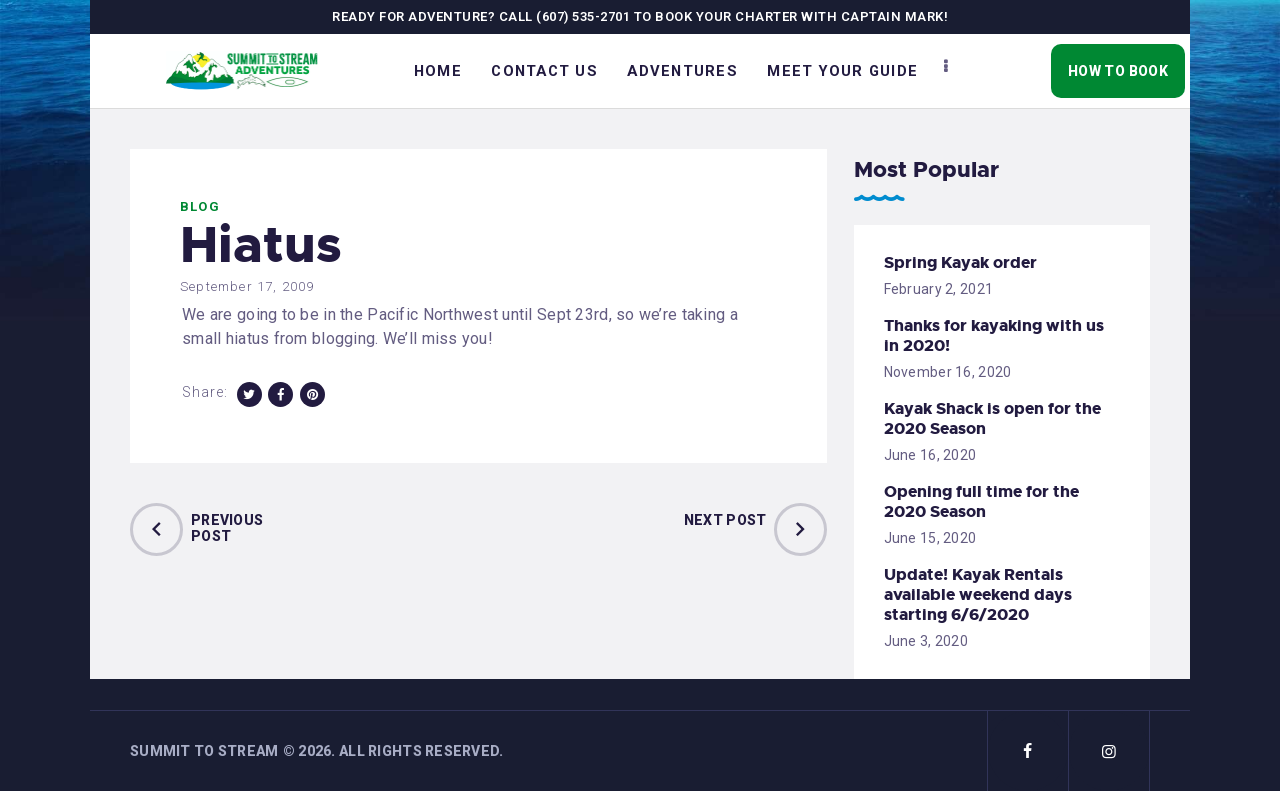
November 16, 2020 (948, 372)
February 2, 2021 (938, 289)
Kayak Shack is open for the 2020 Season (992, 419)
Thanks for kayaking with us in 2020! (994, 336)
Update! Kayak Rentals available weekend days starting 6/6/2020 (978, 595)
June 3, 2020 (926, 641)
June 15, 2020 (930, 538)
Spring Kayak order (960, 263)
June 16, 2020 (930, 455)
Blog (200, 206)
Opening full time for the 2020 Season (981, 502)
